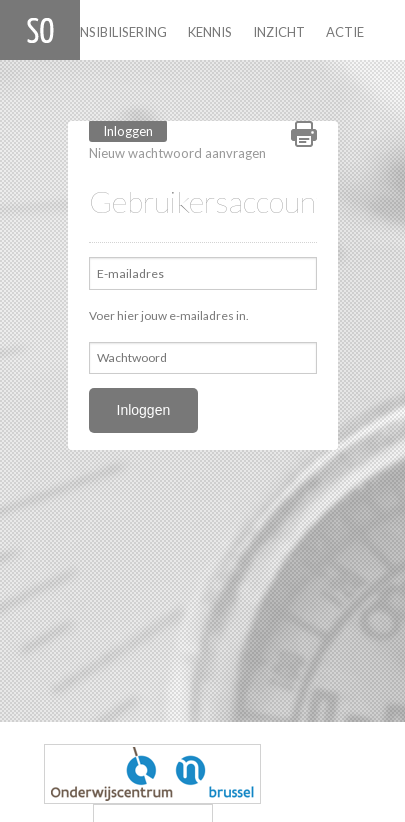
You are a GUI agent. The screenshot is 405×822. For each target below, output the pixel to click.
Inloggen (135, 130)
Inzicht (279, 32)
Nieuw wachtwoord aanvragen (177, 153)
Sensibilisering (116, 32)
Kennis (210, 32)
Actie (345, 32)
